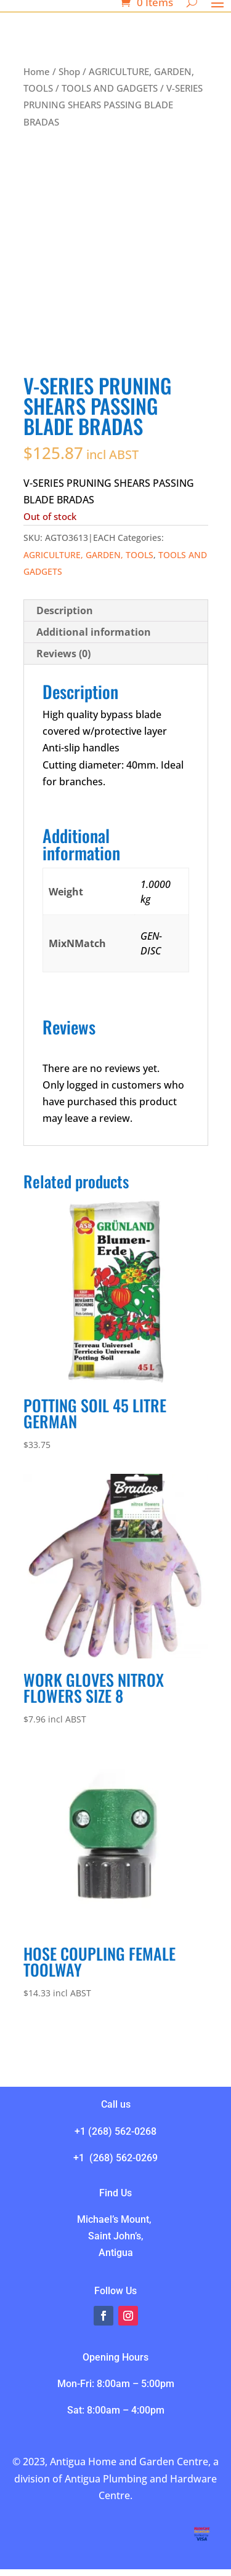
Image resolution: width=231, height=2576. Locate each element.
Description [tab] (64, 610)
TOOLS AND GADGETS (110, 88)
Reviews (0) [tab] (63, 653)
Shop (69, 71)
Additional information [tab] (93, 632)
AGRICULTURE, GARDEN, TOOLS (88, 555)
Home (36, 71)
